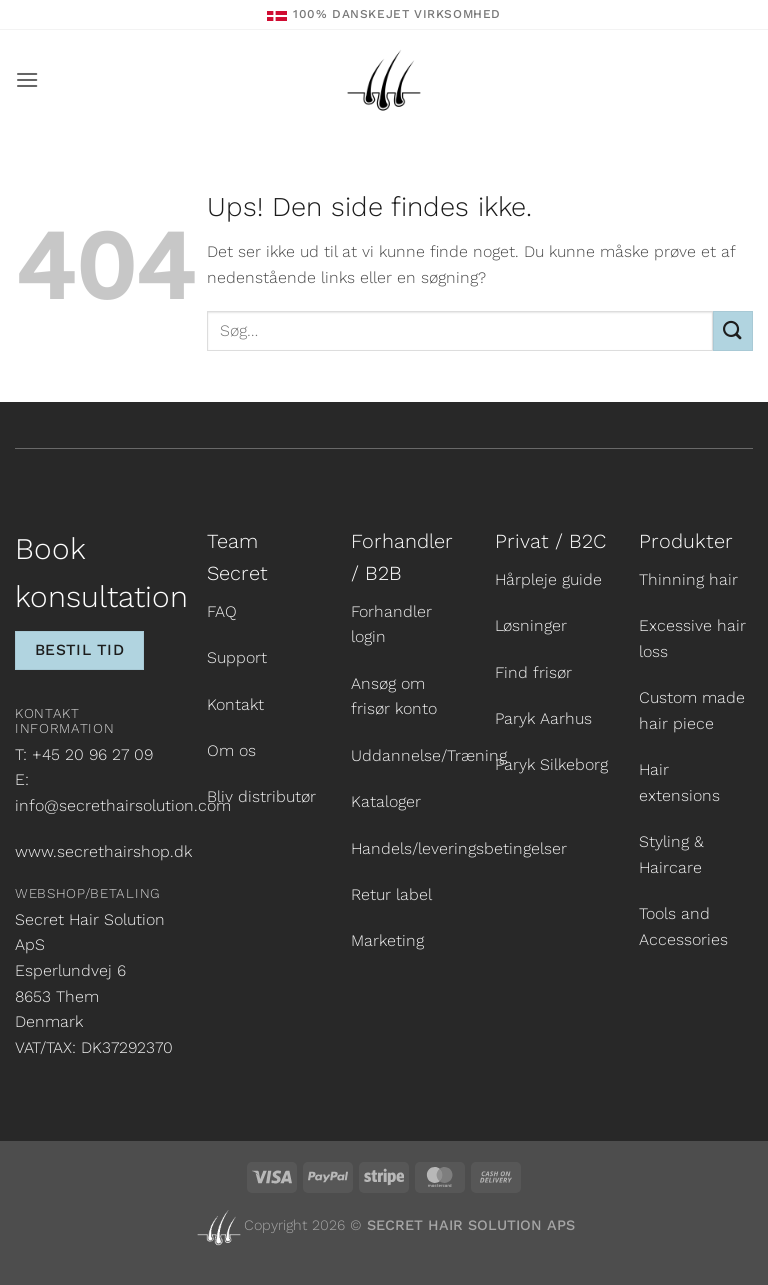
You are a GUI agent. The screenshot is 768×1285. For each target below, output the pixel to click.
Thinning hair (688, 579)
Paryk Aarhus (543, 718)
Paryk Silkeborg (551, 764)
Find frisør (533, 672)
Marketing (387, 940)
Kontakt (235, 704)
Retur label (391, 894)
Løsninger (531, 625)
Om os (231, 750)
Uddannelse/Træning (429, 755)
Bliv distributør (261, 796)
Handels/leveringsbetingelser (459, 848)
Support (237, 657)
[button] (27, 79)
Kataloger (386, 801)
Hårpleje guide (548, 579)
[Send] (733, 330)
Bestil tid (80, 650)
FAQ (222, 611)
